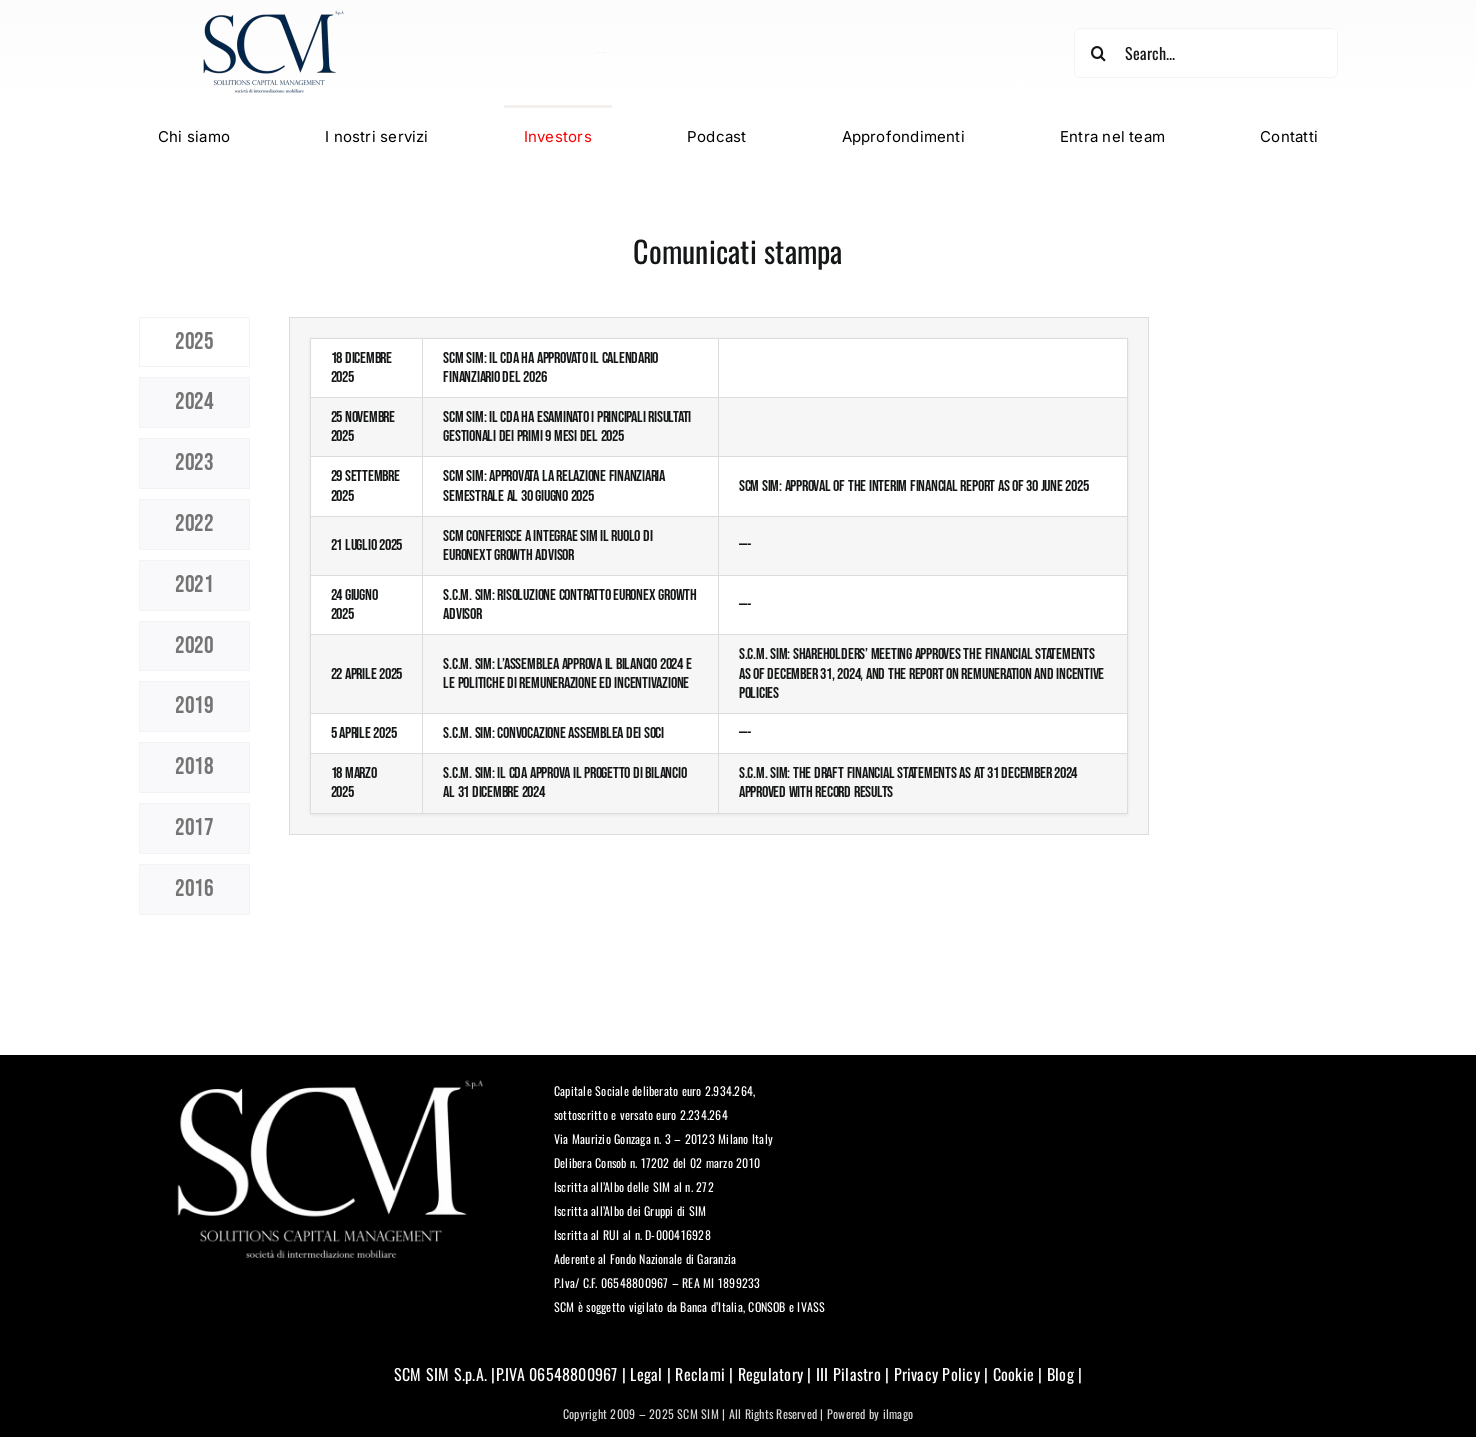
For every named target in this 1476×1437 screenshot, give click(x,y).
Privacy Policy (937, 1374)
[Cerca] (1098, 53)
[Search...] (1205, 53)
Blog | (1063, 1374)
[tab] (194, 342)
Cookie (1013, 1374)
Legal (646, 1374)
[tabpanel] (719, 621)
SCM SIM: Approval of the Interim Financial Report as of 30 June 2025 (914, 486)
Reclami (700, 1374)
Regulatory (770, 1374)
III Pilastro (846, 1374)
